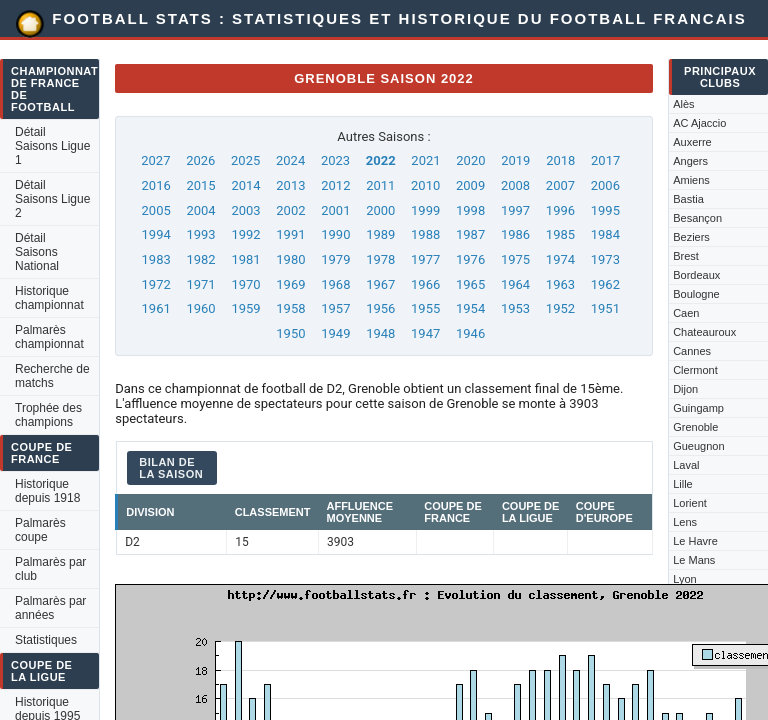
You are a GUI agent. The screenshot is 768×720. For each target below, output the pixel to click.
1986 (515, 234)
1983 (156, 259)
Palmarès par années (50, 608)
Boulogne (696, 294)
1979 (335, 259)
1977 (425, 259)
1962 (605, 284)
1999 (425, 210)
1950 (290, 333)
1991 (290, 234)
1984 (605, 234)
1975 (515, 259)
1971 (200, 284)
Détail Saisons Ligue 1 (52, 146)
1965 (470, 284)
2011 (380, 185)
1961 (156, 308)
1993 (200, 234)
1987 (470, 234)
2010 (425, 185)
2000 (380, 210)
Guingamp (698, 408)
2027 (155, 160)
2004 (200, 210)
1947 (425, 333)
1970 (245, 284)
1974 (560, 259)
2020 (470, 160)
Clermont (695, 370)
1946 (470, 333)
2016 (156, 185)
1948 (380, 333)
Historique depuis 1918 (47, 491)
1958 (290, 308)
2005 (156, 210)
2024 (290, 160)
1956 (380, 308)
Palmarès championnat (49, 337)
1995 (605, 210)
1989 (380, 234)
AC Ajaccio (699, 123)
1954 (470, 308)
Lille (683, 484)
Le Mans (694, 560)
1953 (515, 308)
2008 (515, 185)
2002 (290, 210)
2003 (245, 210)
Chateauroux (704, 332)
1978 (380, 259)
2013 (290, 185)
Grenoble (695, 427)
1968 (335, 284)
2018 (560, 160)
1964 (515, 284)
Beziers (691, 237)
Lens (685, 522)
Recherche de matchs (52, 376)
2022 (381, 160)
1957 (335, 308)
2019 (515, 160)
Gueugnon (698, 446)
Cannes (692, 351)
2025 (245, 160)
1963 (560, 284)
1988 (425, 234)
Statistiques (46, 640)
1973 (605, 259)
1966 (425, 284)
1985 (560, 234)
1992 (245, 234)
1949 (335, 333)
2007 (560, 185)
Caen (686, 313)
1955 (425, 308)
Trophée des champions (48, 415)
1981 (245, 259)
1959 (245, 308)
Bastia (688, 199)
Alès (683, 104)
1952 (560, 308)
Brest (686, 256)
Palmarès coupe (40, 530)
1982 (200, 259)
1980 (290, 259)
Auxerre (692, 142)
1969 (290, 284)
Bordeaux (696, 275)
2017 (605, 160)
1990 (335, 234)
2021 (425, 160)
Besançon (697, 218)
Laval (686, 465)
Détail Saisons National (37, 252)
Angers (690, 161)
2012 (335, 185)
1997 (515, 210)
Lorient (690, 503)
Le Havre (695, 541)
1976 (470, 259)
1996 (560, 210)
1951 (605, 308)
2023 (335, 160)
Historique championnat (49, 298)
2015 (200, 185)
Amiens (691, 180)
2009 (470, 185)
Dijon (685, 389)
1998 (470, 210)
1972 (156, 284)
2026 (200, 160)
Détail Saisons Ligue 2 (52, 199)
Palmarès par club (50, 569)
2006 (605, 185)
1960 (200, 308)
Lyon (684, 579)
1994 (156, 234)
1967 (380, 284)
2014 (245, 185)
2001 (335, 210)
